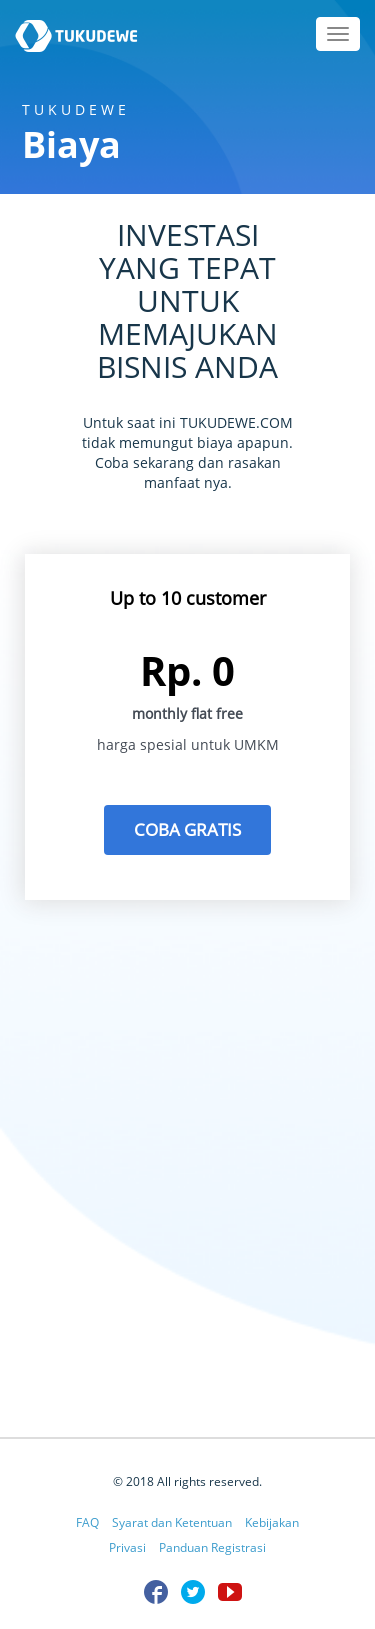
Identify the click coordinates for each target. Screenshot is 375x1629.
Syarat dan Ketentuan (172, 1522)
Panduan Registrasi (212, 1547)
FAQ (87, 1522)
